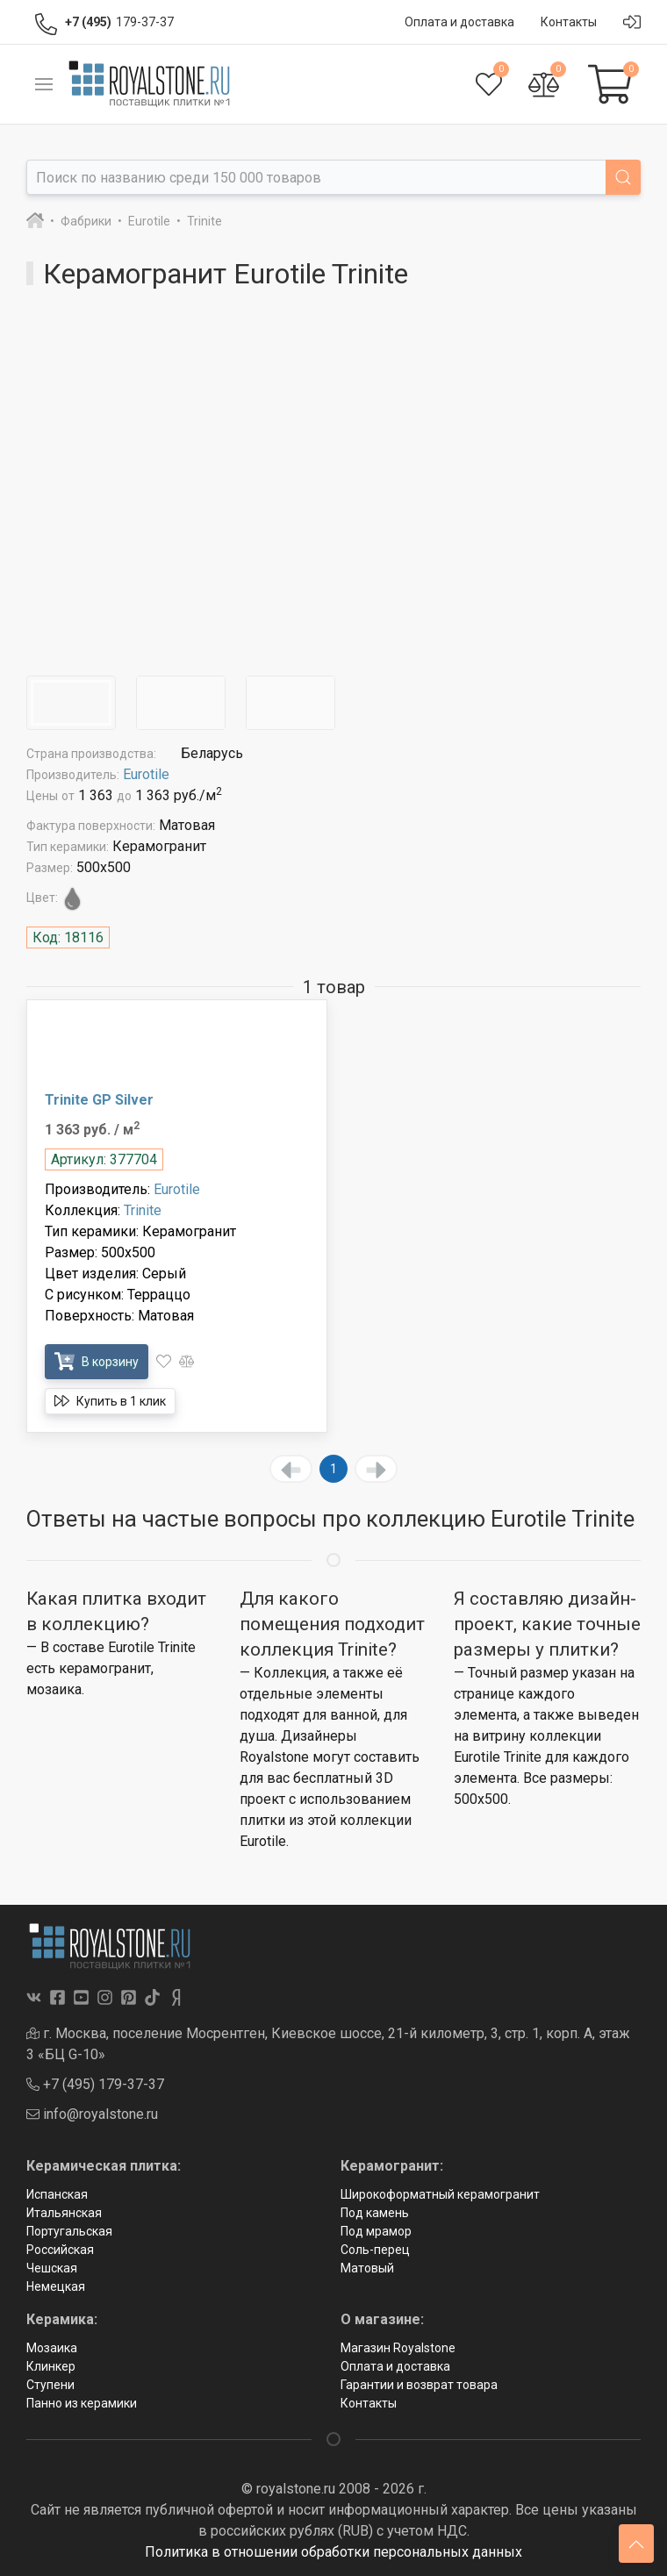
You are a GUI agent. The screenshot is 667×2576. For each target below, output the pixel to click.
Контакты (369, 2403)
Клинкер (50, 2366)
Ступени (50, 2385)
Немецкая (55, 2286)
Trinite (142, 1210)
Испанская (57, 2194)
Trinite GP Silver (99, 1099)
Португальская (69, 2231)
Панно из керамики (81, 2403)
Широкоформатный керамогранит (440, 2194)
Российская (60, 2250)
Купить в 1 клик (110, 1400)
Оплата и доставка (395, 2366)
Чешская (51, 2268)
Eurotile (146, 774)
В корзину (96, 1361)
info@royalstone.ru (92, 2114)
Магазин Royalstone (398, 2348)
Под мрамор (376, 2231)
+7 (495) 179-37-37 (95, 2084)
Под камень (375, 2213)
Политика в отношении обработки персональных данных (333, 2552)
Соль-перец (375, 2250)
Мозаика (51, 2348)
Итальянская (64, 2213)
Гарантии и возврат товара (419, 2385)
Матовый (367, 2268)
